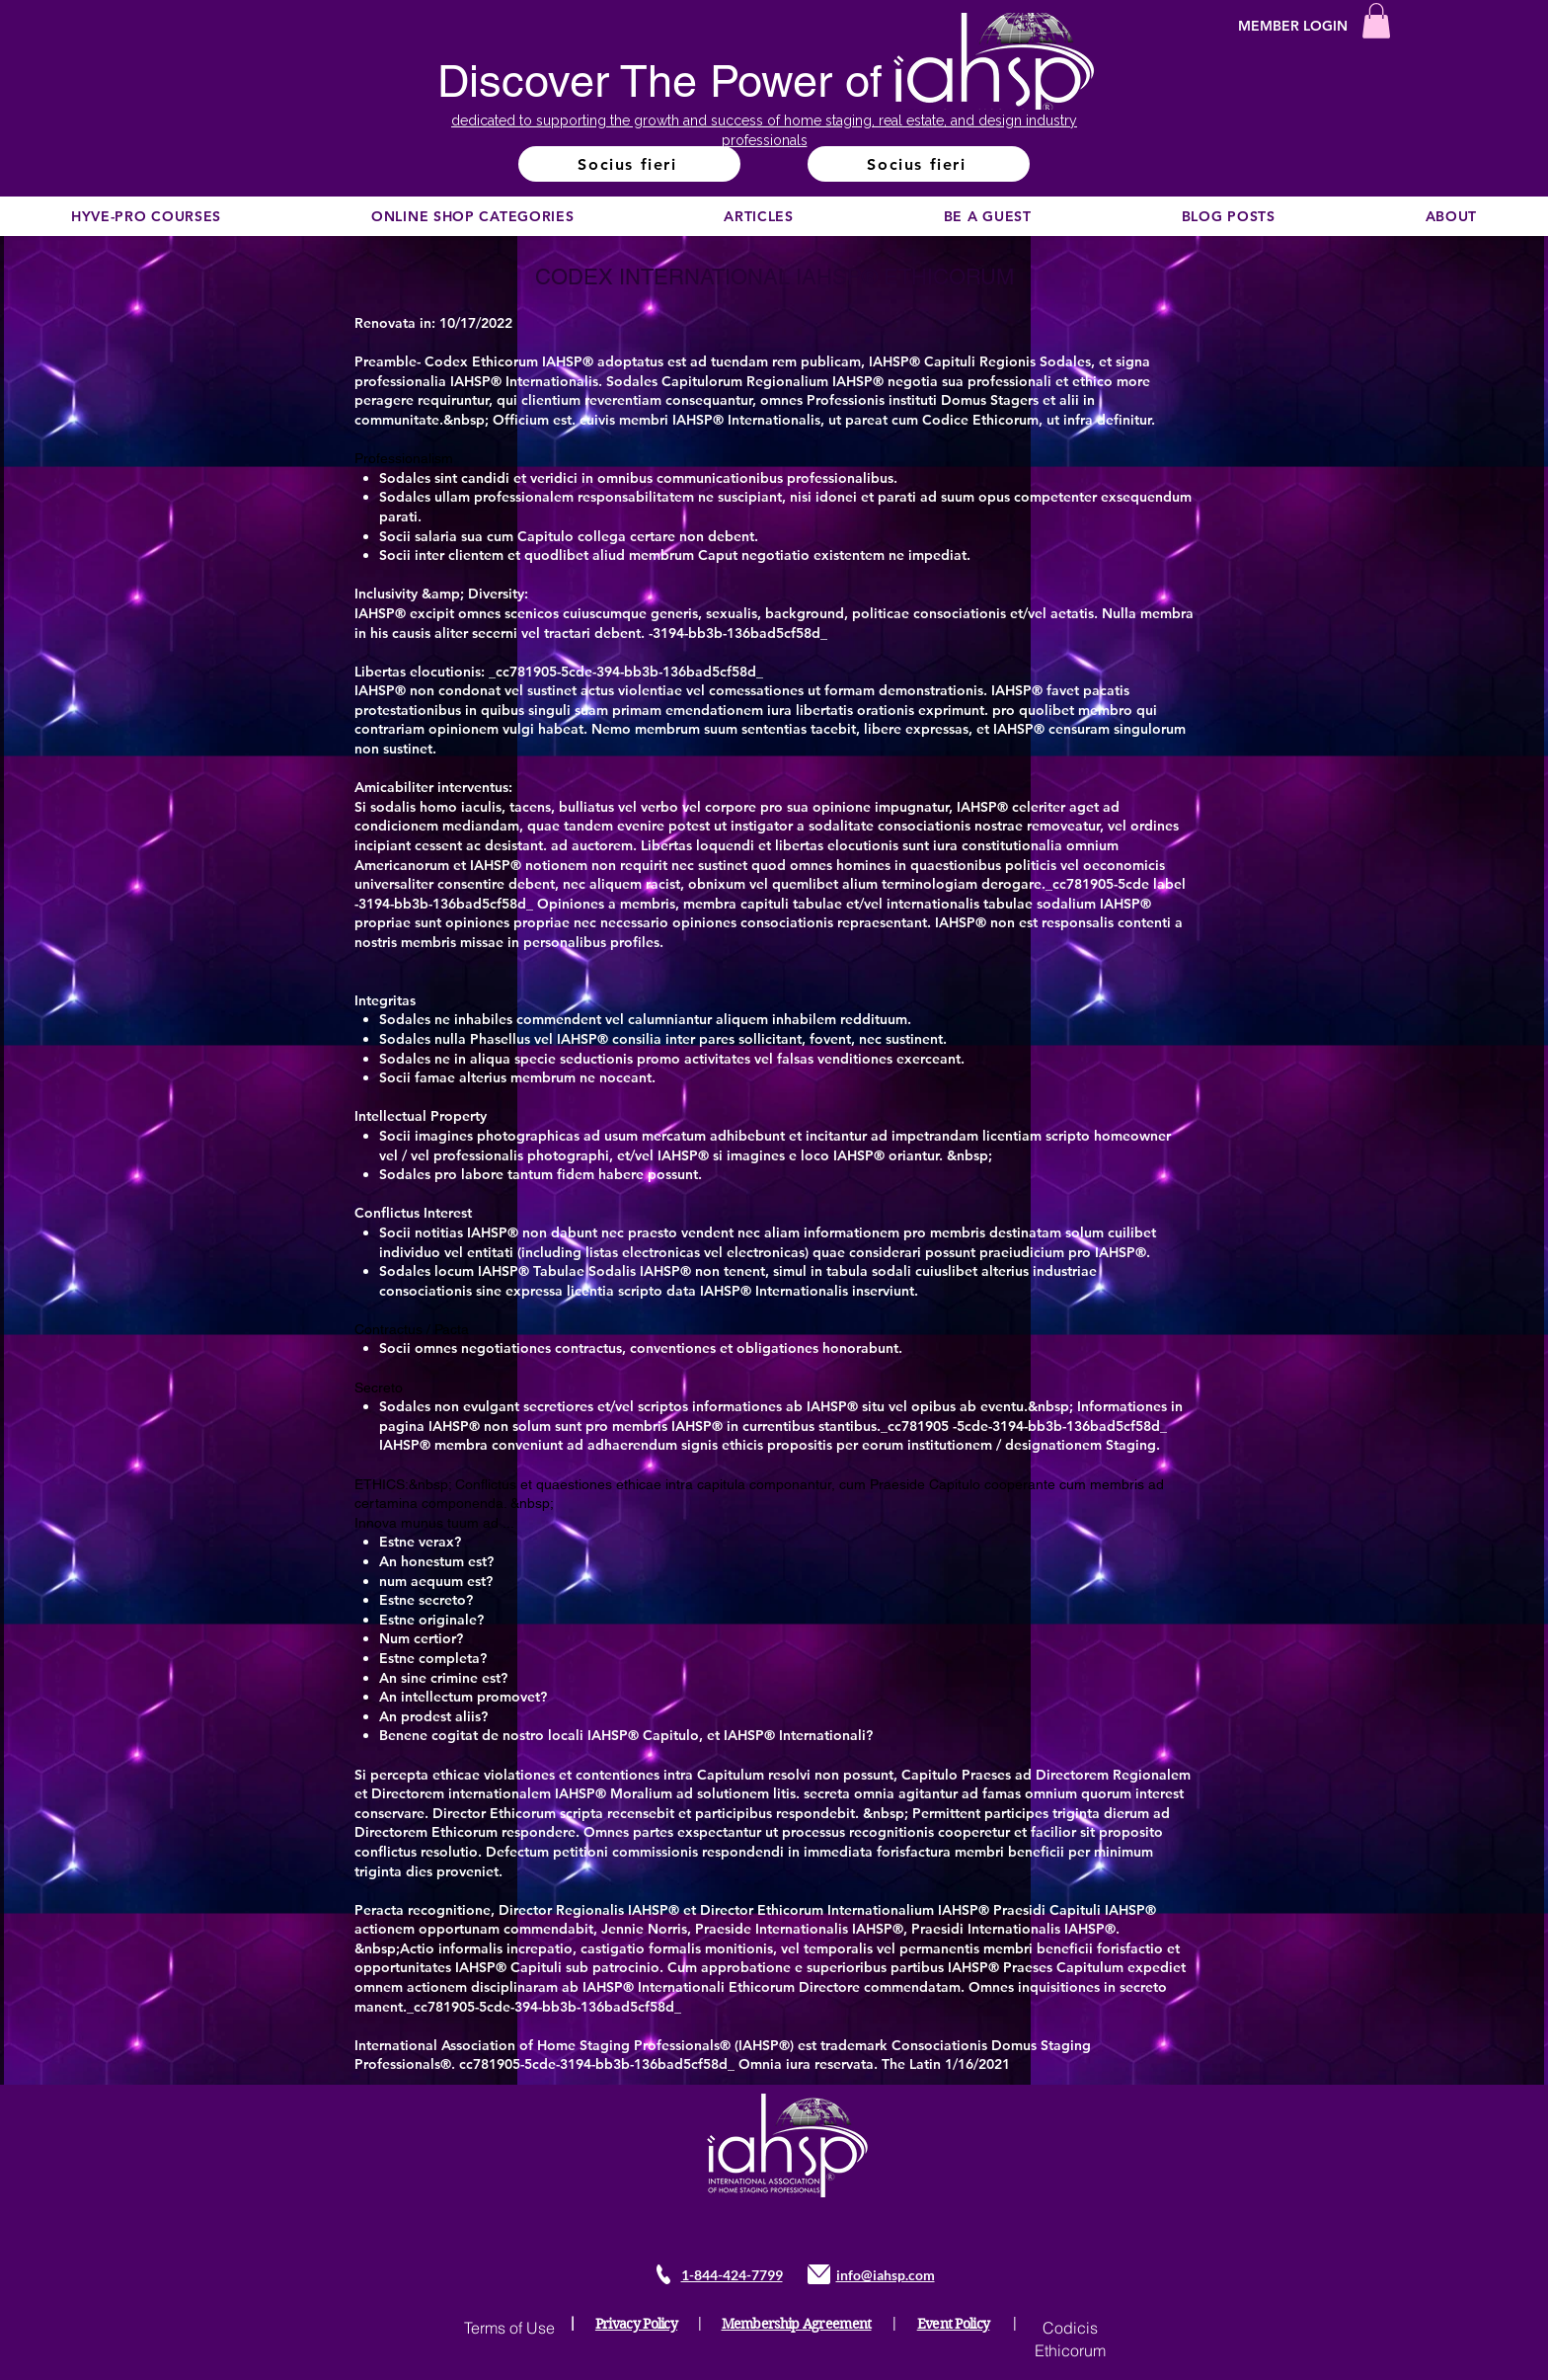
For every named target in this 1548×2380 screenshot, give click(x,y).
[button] (1376, 21)
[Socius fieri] (629, 164)
